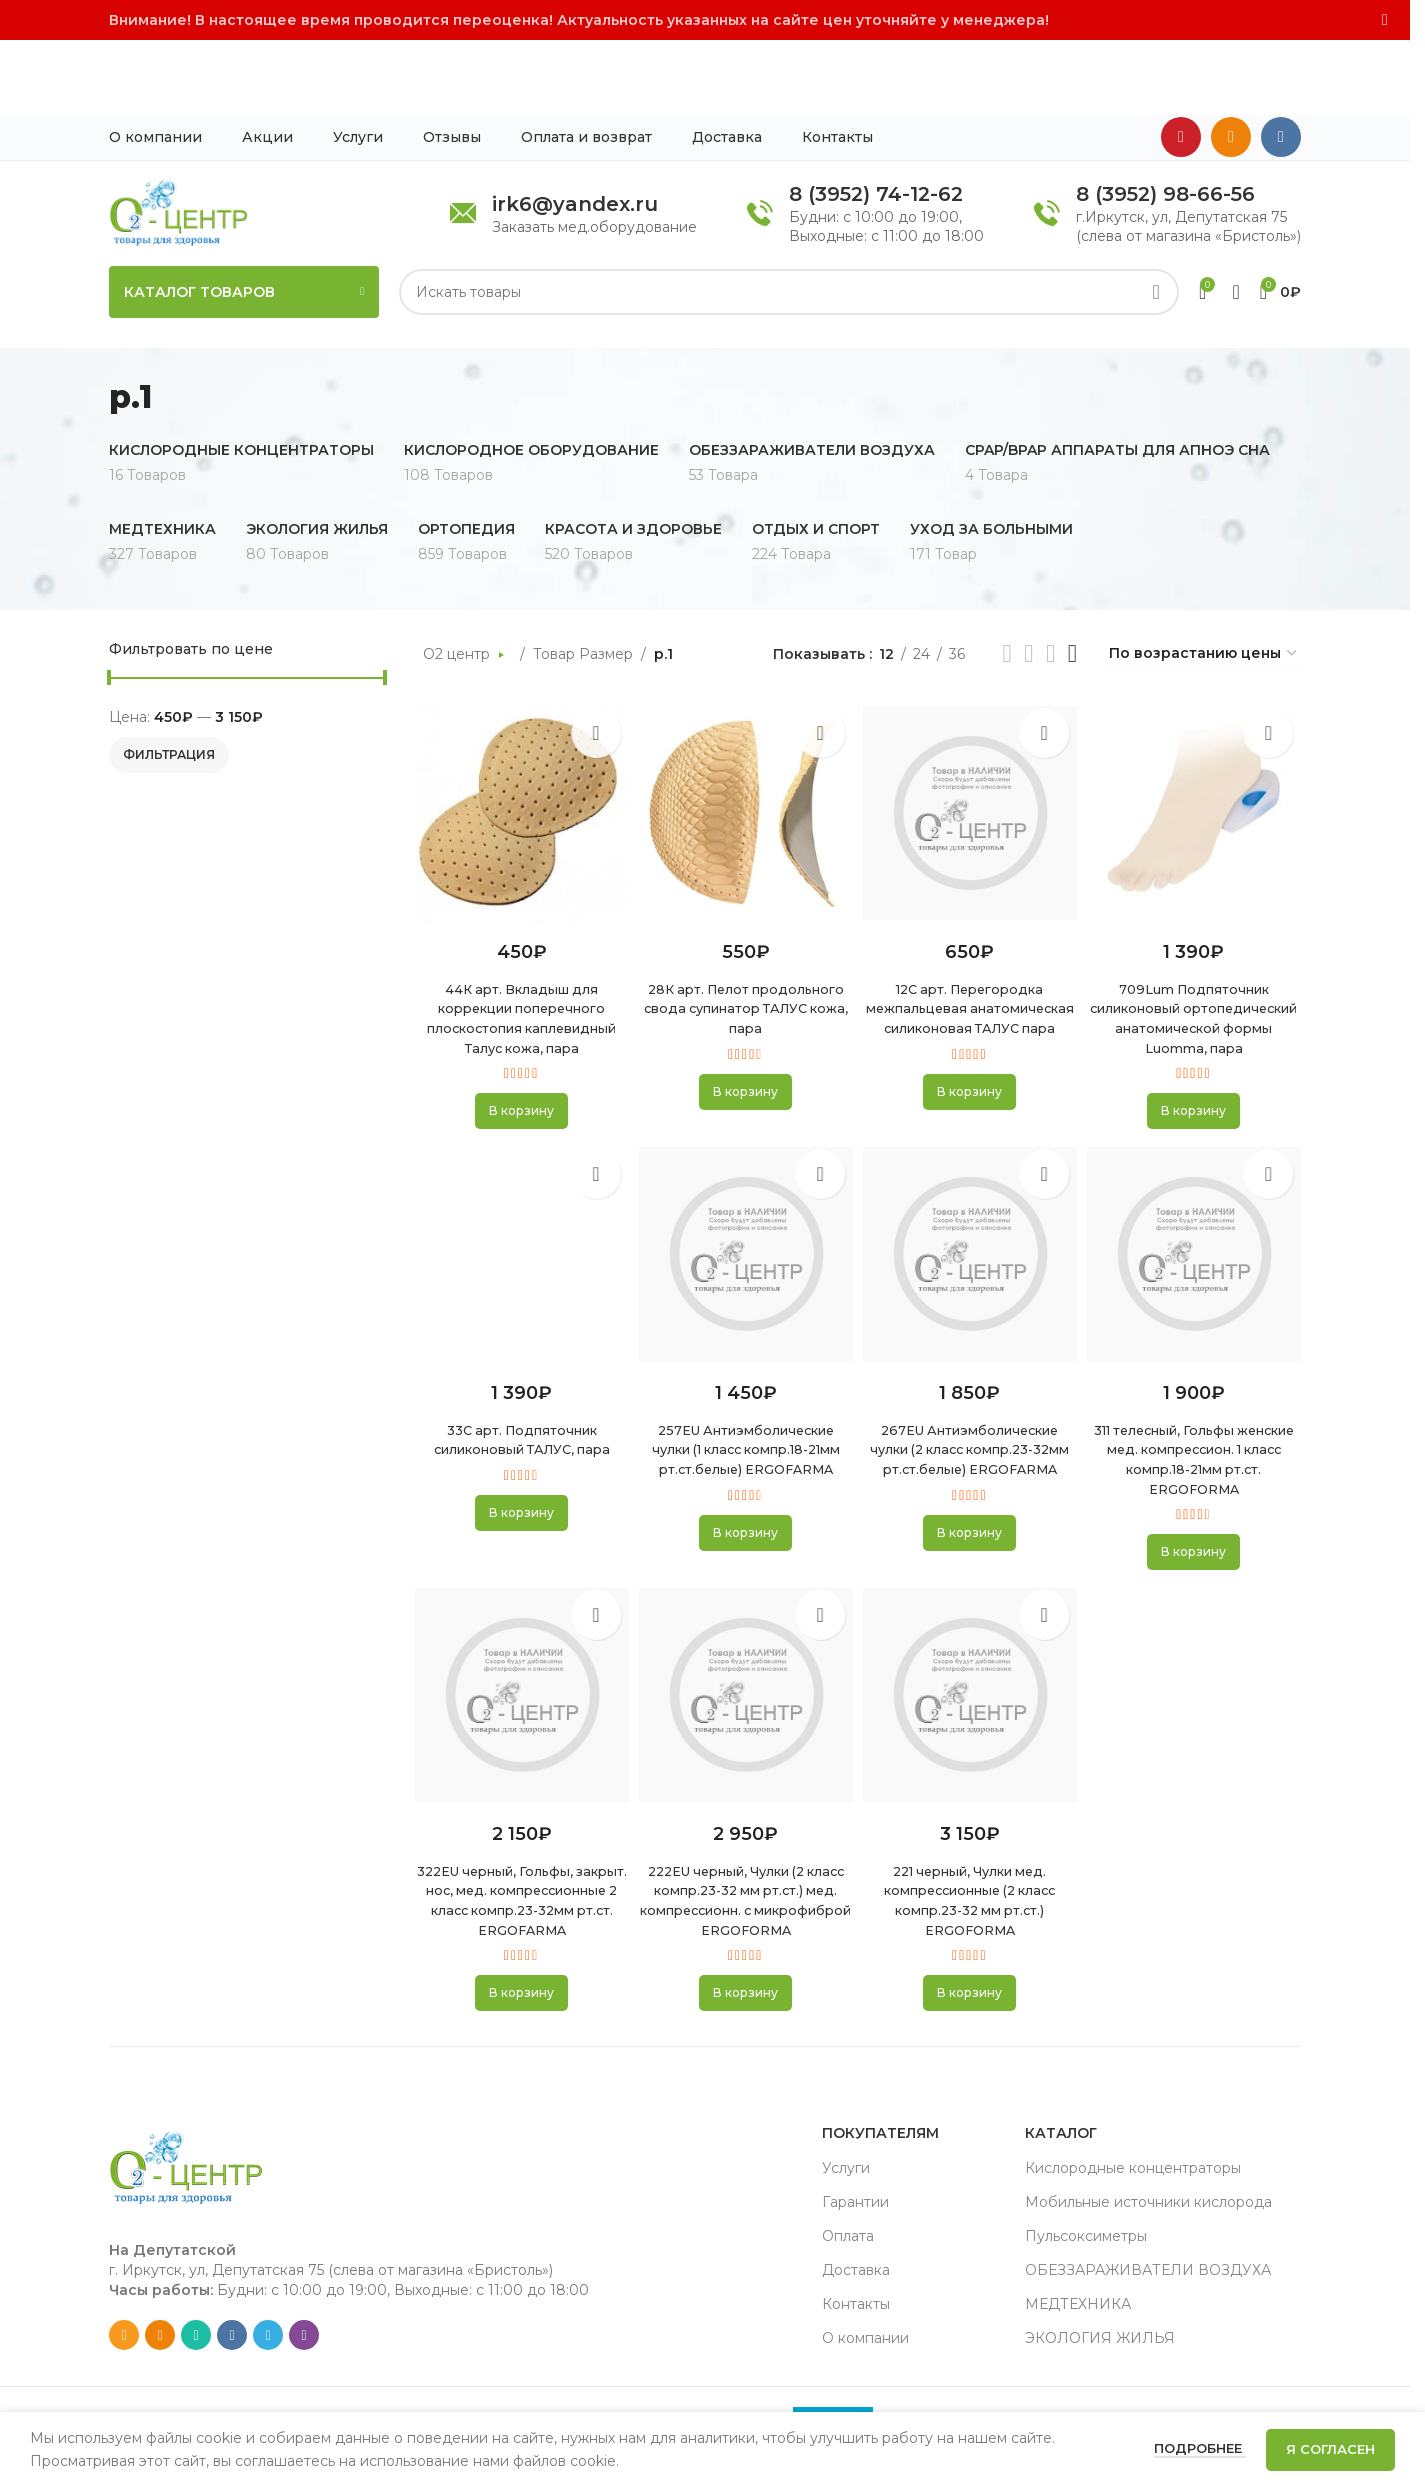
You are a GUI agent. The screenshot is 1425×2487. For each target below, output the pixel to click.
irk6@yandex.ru (575, 129)
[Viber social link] (304, 2339)
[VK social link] (1281, 63)
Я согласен (1330, 2449)
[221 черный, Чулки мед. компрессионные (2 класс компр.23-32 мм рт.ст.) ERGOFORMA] (971, 1680)
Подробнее (1200, 2448)
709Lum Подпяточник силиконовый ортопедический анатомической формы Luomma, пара (1198, 953)
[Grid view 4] (1072, 579)
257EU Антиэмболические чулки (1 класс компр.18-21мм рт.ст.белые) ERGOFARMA (744, 1414)
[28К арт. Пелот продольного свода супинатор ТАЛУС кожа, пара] (744, 739)
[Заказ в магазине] (1204, 579)
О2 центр (458, 579)
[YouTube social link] (1181, 63)
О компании (865, 2342)
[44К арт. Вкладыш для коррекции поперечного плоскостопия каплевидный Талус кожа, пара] (518, 739)
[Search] (789, 217)
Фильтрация (169, 679)
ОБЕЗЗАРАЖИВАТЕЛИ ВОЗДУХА (1148, 2274)
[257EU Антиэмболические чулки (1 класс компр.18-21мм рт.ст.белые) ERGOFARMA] (744, 1209)
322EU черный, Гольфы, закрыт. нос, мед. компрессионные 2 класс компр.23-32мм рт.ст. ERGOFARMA (517, 1894)
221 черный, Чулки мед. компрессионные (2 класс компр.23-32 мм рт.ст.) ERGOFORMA (971, 1884)
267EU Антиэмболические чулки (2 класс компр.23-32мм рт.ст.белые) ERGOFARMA (971, 1414)
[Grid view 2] (1028, 579)
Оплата (848, 2240)
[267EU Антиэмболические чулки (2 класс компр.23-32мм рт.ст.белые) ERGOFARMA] (971, 1209)
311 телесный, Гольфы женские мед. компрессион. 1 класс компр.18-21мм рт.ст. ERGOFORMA (1197, 1424)
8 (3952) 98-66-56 (1165, 119)
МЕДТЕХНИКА (1078, 2308)
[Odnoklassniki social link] (1231, 63)
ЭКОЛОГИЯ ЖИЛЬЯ (1100, 2342)
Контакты (856, 2308)
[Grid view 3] (1050, 579)
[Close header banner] (1385, 20)
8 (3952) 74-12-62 (876, 119)
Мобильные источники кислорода (1148, 2206)
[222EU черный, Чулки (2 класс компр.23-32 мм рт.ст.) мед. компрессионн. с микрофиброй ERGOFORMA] (744, 1680)
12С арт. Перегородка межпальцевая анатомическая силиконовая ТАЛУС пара (971, 943)
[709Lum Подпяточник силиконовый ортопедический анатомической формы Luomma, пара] (1197, 739)
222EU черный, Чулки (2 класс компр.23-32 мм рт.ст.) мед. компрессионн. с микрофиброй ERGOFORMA (744, 1894)
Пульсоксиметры (1086, 2240)
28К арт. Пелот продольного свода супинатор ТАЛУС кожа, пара (744, 943)
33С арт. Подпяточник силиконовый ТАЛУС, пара (518, 1395)
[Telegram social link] (268, 2339)
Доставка (856, 2274)
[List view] (1006, 579)
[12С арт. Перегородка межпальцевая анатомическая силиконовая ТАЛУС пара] (971, 739)
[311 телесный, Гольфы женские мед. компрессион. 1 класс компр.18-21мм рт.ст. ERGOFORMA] (1197, 1209)
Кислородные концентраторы (1133, 2171)
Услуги (846, 2171)
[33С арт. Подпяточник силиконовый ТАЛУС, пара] (518, 1209)
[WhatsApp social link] (196, 2339)
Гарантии (855, 2206)
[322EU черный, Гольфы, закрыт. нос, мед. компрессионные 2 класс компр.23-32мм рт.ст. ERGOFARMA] (518, 1680)
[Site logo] (178, 137)
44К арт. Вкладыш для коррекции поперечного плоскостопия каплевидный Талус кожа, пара (517, 953)
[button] (517, 1056)
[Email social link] (124, 2339)
